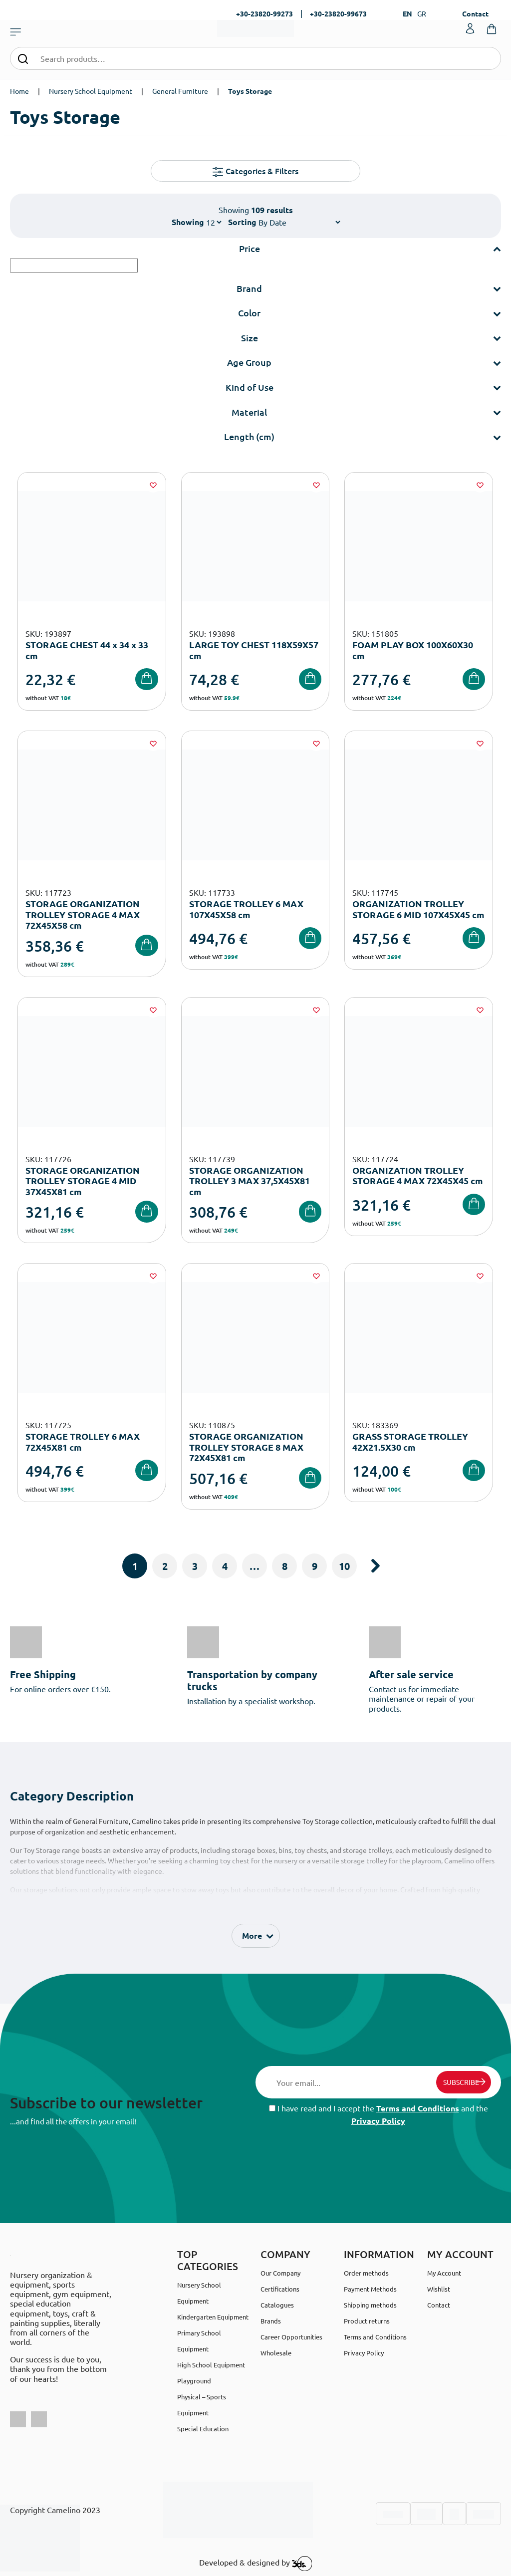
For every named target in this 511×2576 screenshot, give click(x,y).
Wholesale (275, 2352)
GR (421, 13)
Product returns (367, 2321)
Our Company (280, 2273)
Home (19, 90)
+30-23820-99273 (264, 13)
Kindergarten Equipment (213, 2317)
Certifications (279, 2289)
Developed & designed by (255, 2563)
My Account (444, 2273)
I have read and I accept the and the (378, 2114)
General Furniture (180, 90)
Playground (194, 2380)
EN (407, 13)
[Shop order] (299, 222)
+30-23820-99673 (338, 13)
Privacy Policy (378, 2120)
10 (344, 1565)
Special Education (203, 2428)
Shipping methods (370, 2305)
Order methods (366, 2273)
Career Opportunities (291, 2336)
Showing (188, 222)
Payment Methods (370, 2289)
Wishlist (438, 2289)
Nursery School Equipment (90, 90)
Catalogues (277, 2305)
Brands (270, 2321)
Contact (475, 13)
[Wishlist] (153, 485)
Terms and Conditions (417, 2108)
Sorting (242, 222)
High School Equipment (211, 2364)
